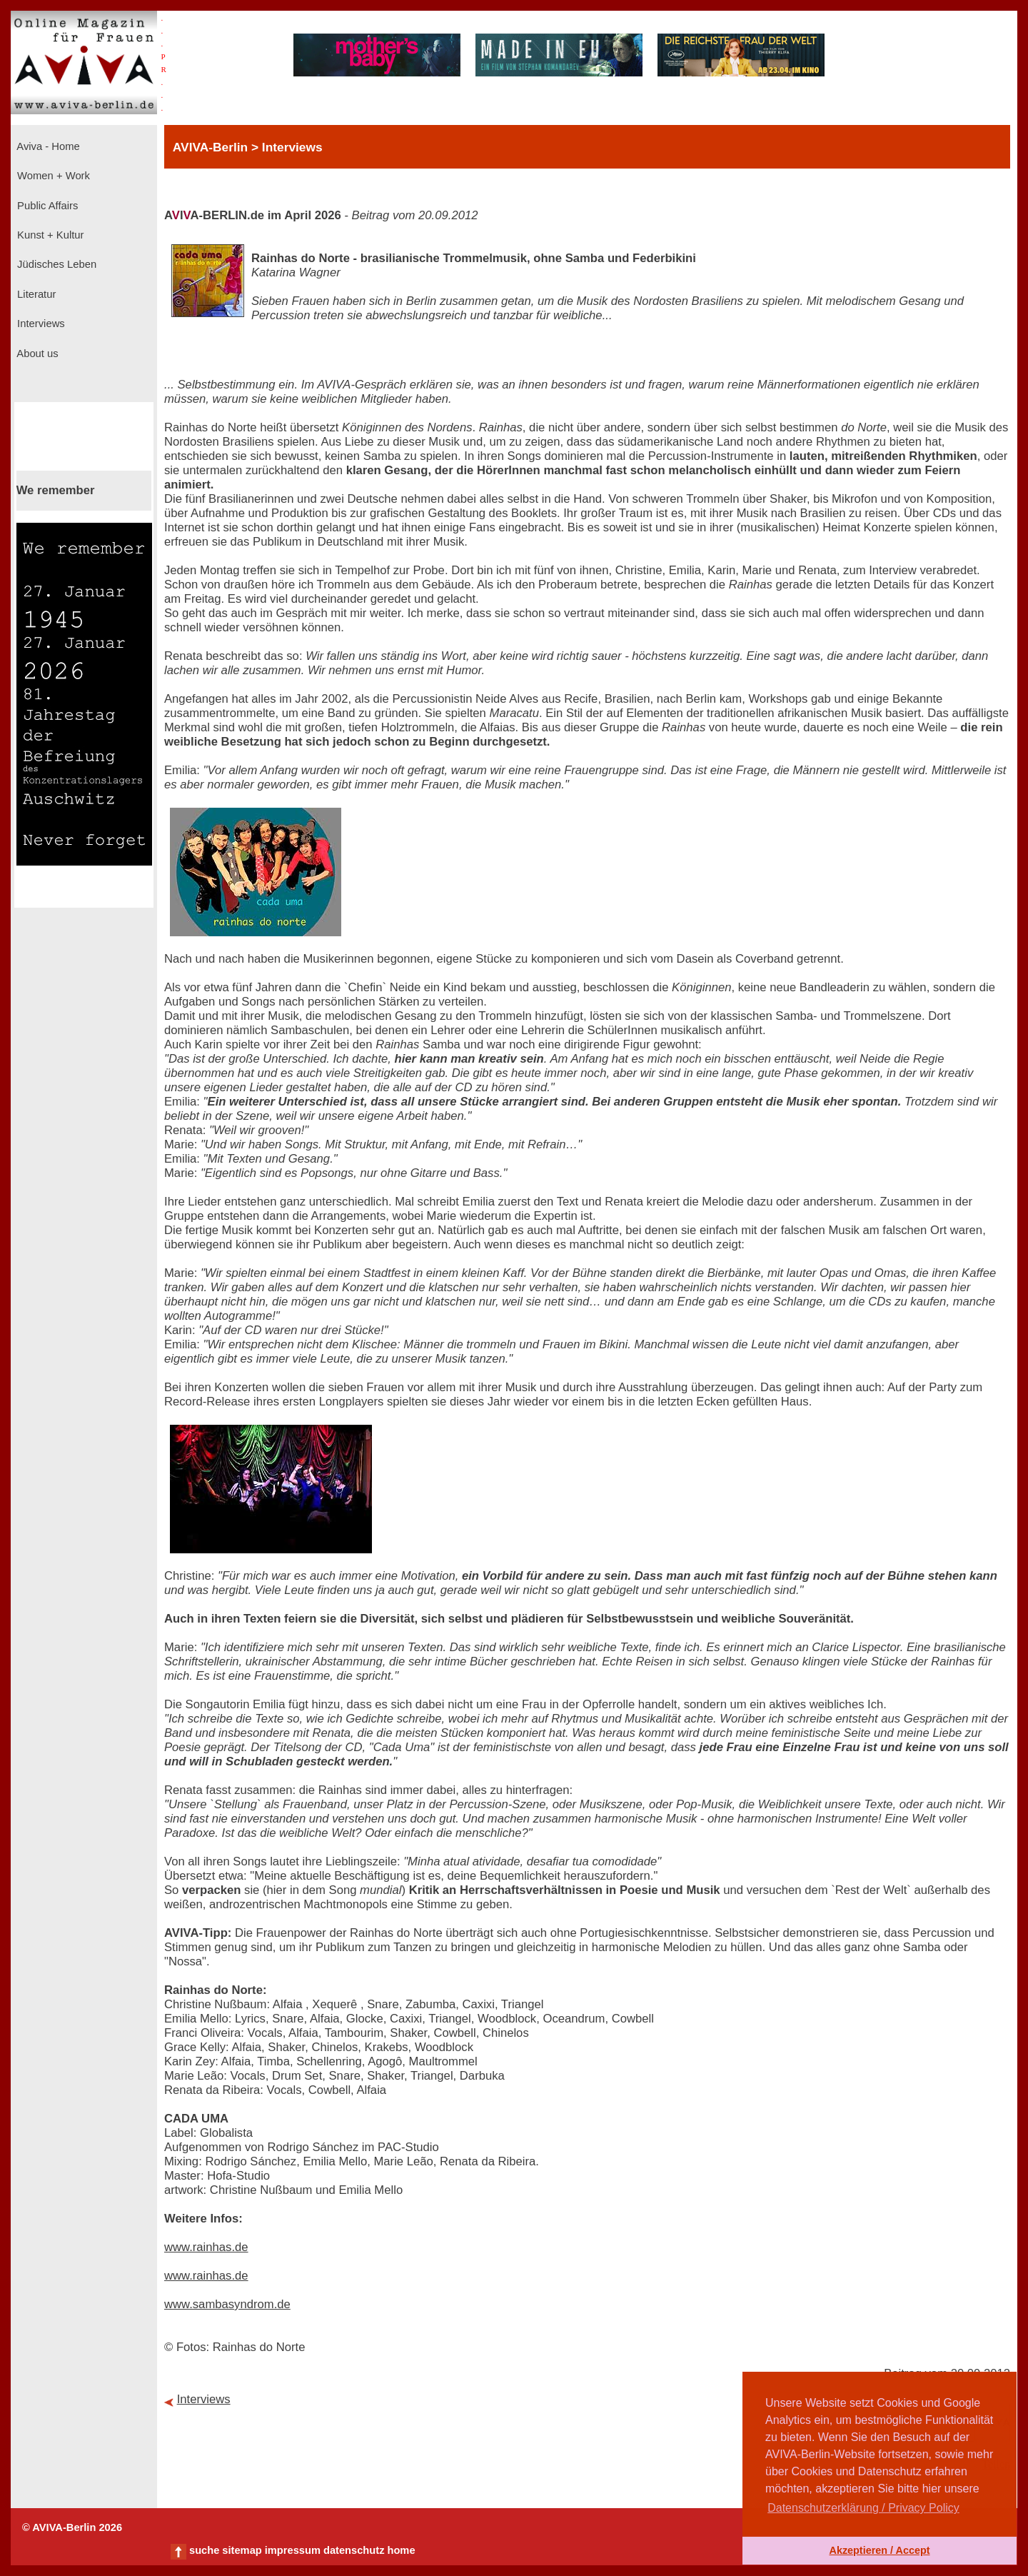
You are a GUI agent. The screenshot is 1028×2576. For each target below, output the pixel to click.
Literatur (35, 294)
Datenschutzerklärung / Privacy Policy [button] (863, 2508)
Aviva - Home (47, 146)
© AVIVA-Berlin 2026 (72, 2527)
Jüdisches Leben (55, 264)
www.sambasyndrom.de (227, 2304)
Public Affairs (46, 205)
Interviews (39, 323)
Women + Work (52, 175)
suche (204, 2550)
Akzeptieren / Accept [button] (879, 2550)
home (401, 2550)
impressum (293, 2550)
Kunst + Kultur (49, 235)
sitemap (241, 2550)
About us (36, 353)
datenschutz (354, 2550)
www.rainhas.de (206, 2247)
